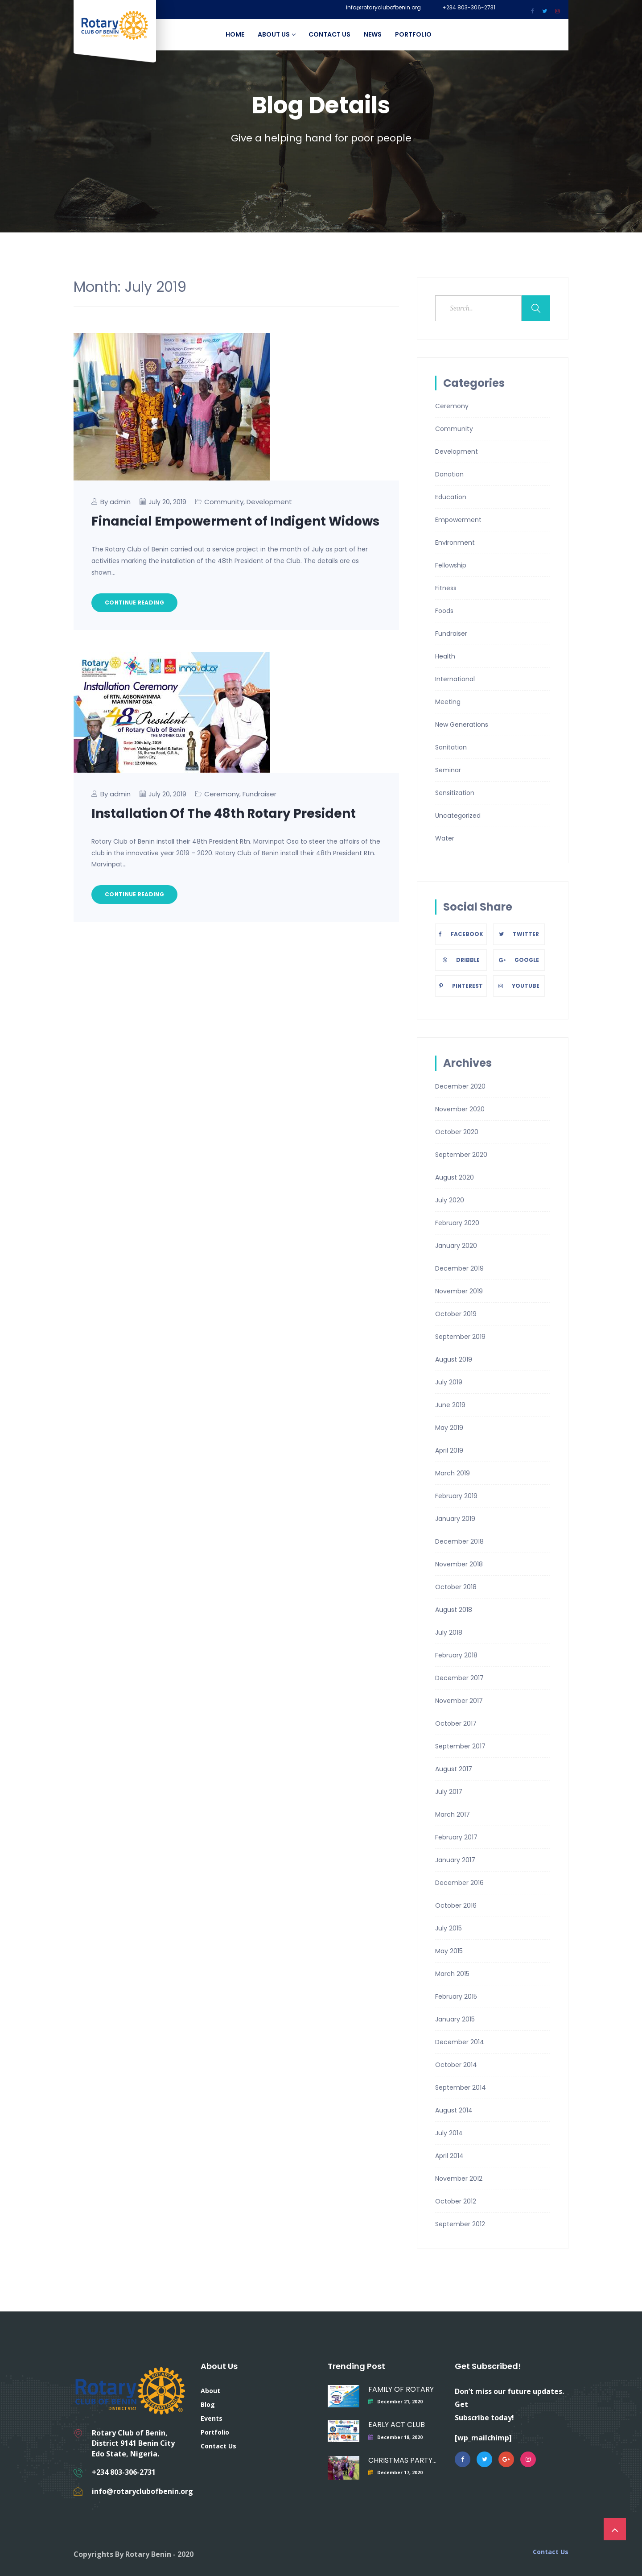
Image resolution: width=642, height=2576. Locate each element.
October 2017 (456, 1723)
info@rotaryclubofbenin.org (383, 7)
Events (211, 2418)
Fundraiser (259, 794)
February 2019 (456, 1495)
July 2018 (448, 1632)
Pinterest (461, 986)
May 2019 (449, 1427)
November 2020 (460, 1109)
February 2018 (456, 1655)
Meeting (448, 701)
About (210, 2390)
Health (445, 656)
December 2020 (460, 1086)
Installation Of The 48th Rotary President (223, 813)
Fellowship (450, 565)
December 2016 (459, 1882)
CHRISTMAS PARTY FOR (402, 2460)
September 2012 (460, 2224)
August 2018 (453, 1609)
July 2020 (449, 1200)
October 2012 (455, 2201)
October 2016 (456, 1905)
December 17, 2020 (400, 2472)
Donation (449, 474)
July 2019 (448, 1382)
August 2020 (454, 1177)
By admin (115, 501)
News (373, 34)
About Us (276, 34)
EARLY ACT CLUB (396, 2424)
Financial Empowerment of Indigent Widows (235, 521)
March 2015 (452, 1973)
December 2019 (459, 1268)
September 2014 (460, 2087)
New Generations (461, 724)
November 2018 (459, 1564)
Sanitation (451, 747)
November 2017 (459, 1700)
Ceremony (221, 794)
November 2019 (459, 1291)
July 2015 (448, 1928)
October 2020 (456, 1131)
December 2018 (459, 1541)
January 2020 (456, 1245)
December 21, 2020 (400, 2401)
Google (519, 960)
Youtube (518, 986)
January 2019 (455, 1518)
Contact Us (329, 34)
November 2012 (458, 2178)
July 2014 (449, 2133)
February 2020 (457, 1222)
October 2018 (456, 1586)
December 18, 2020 (400, 2437)
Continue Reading (134, 602)
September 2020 (461, 1154)
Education (450, 497)
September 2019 (460, 1336)
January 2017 (455, 1859)
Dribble (461, 960)
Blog (208, 2404)
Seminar (448, 770)
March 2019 (452, 1473)
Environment (455, 542)
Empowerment (458, 519)
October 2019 (456, 1313)
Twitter (519, 934)
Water (444, 838)
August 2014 (454, 2110)
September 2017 (460, 1746)
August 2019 (453, 1359)
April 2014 (449, 2155)
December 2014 (459, 2042)
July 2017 (448, 1791)
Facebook (461, 934)
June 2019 (450, 1404)
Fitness (446, 588)
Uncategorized (458, 815)
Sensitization (454, 792)
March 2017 (452, 1814)
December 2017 (459, 1677)
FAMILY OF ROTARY (401, 2389)
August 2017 (453, 1768)
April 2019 (449, 1450)
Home (235, 34)
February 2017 (456, 1837)
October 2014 (456, 2064)
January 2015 (455, 2019)
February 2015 (456, 1996)
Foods (444, 610)
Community (223, 501)
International (455, 679)
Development (269, 501)
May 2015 (449, 1950)
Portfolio (413, 34)
